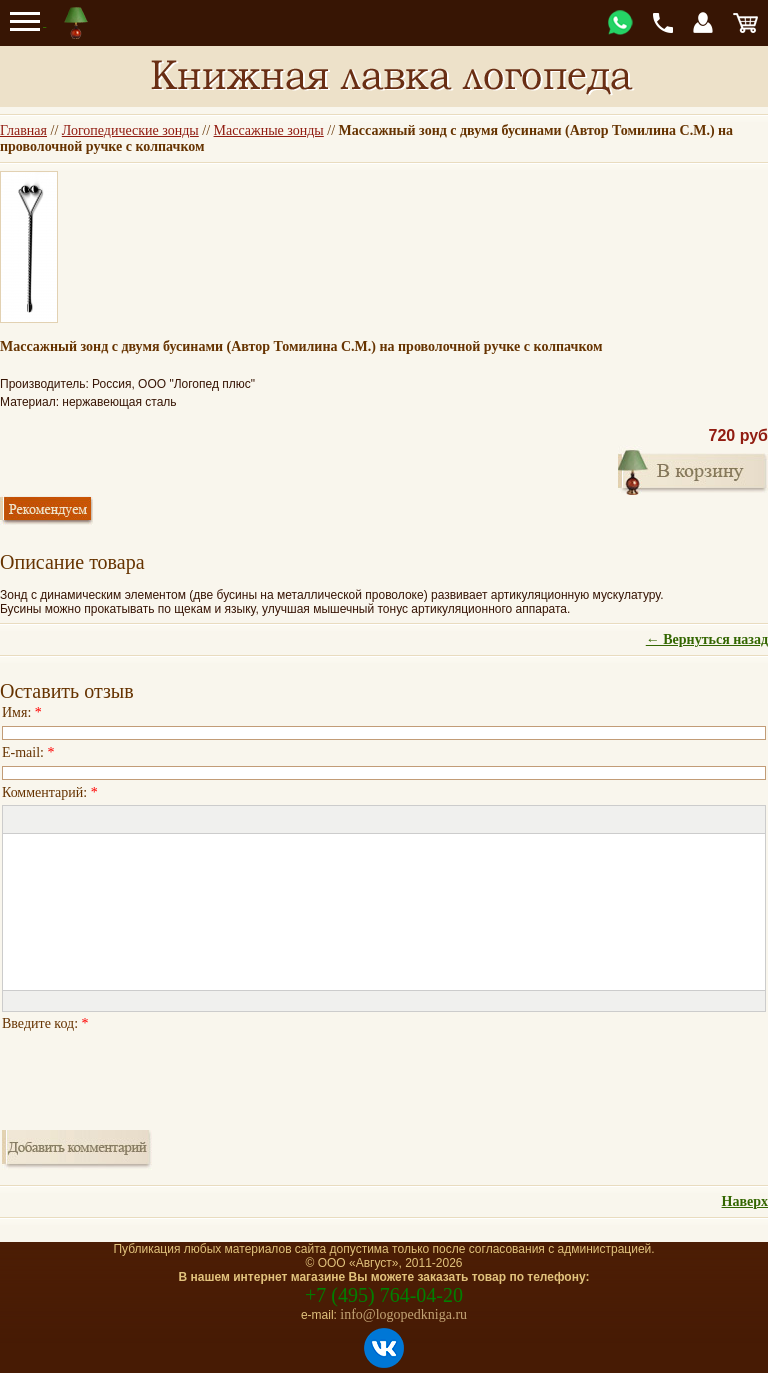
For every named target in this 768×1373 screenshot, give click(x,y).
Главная (23, 130)
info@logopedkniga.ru (403, 1314)
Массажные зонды (269, 130)
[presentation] (154, 1075)
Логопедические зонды (130, 130)
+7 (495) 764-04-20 (384, 1295)
